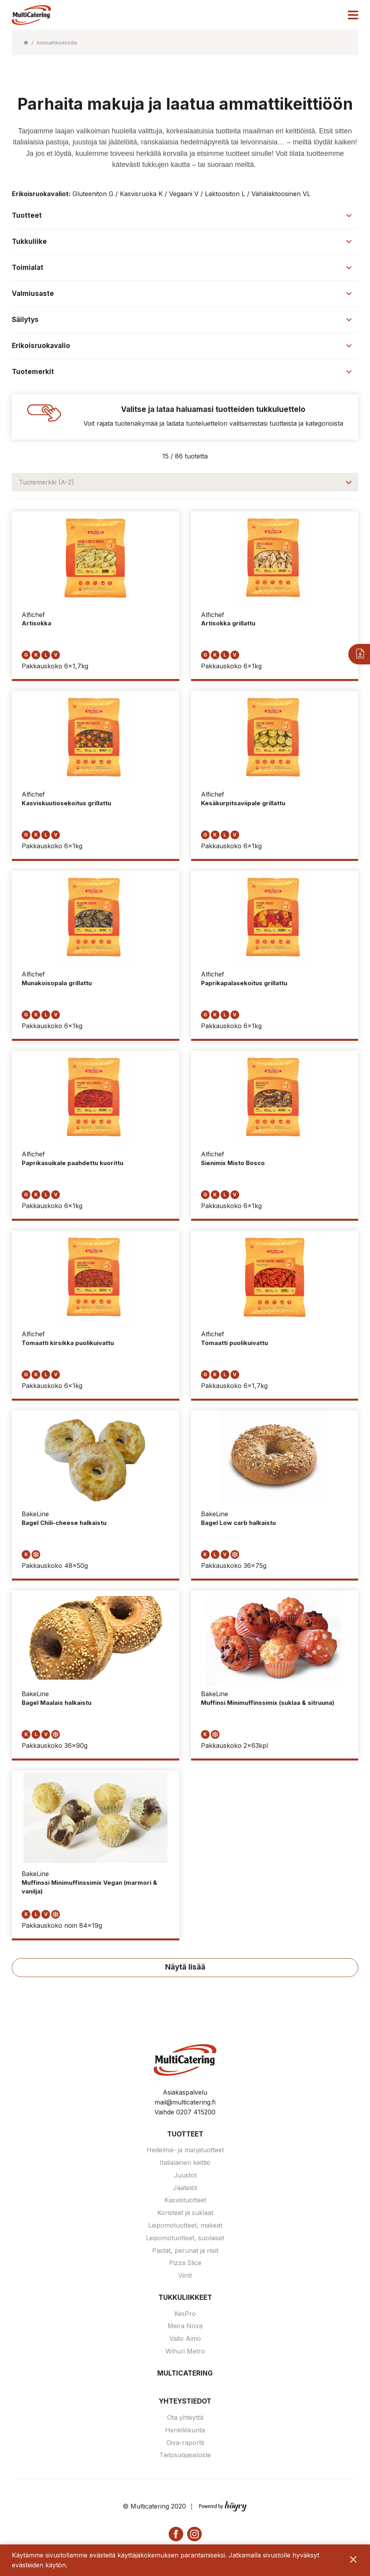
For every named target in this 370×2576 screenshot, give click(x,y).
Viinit (185, 2276)
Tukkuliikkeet (185, 2299)
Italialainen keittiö (185, 2164)
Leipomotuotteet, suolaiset (185, 2239)
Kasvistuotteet (185, 2201)
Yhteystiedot (185, 2402)
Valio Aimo (185, 2340)
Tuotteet (185, 2135)
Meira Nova (185, 2327)
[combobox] (185, 482)
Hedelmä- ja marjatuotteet (185, 2151)
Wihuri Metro (185, 2352)
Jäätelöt (185, 2188)
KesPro (185, 2314)
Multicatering (185, 2374)
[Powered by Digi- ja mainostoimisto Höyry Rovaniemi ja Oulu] (222, 2506)
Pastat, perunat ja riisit (185, 2251)
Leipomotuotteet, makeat (185, 2226)
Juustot (185, 2176)
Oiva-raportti (185, 2443)
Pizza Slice (185, 2264)
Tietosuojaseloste (185, 2456)
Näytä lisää (185, 1967)
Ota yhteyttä (185, 2419)
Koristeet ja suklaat (185, 2214)
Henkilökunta (185, 2431)
